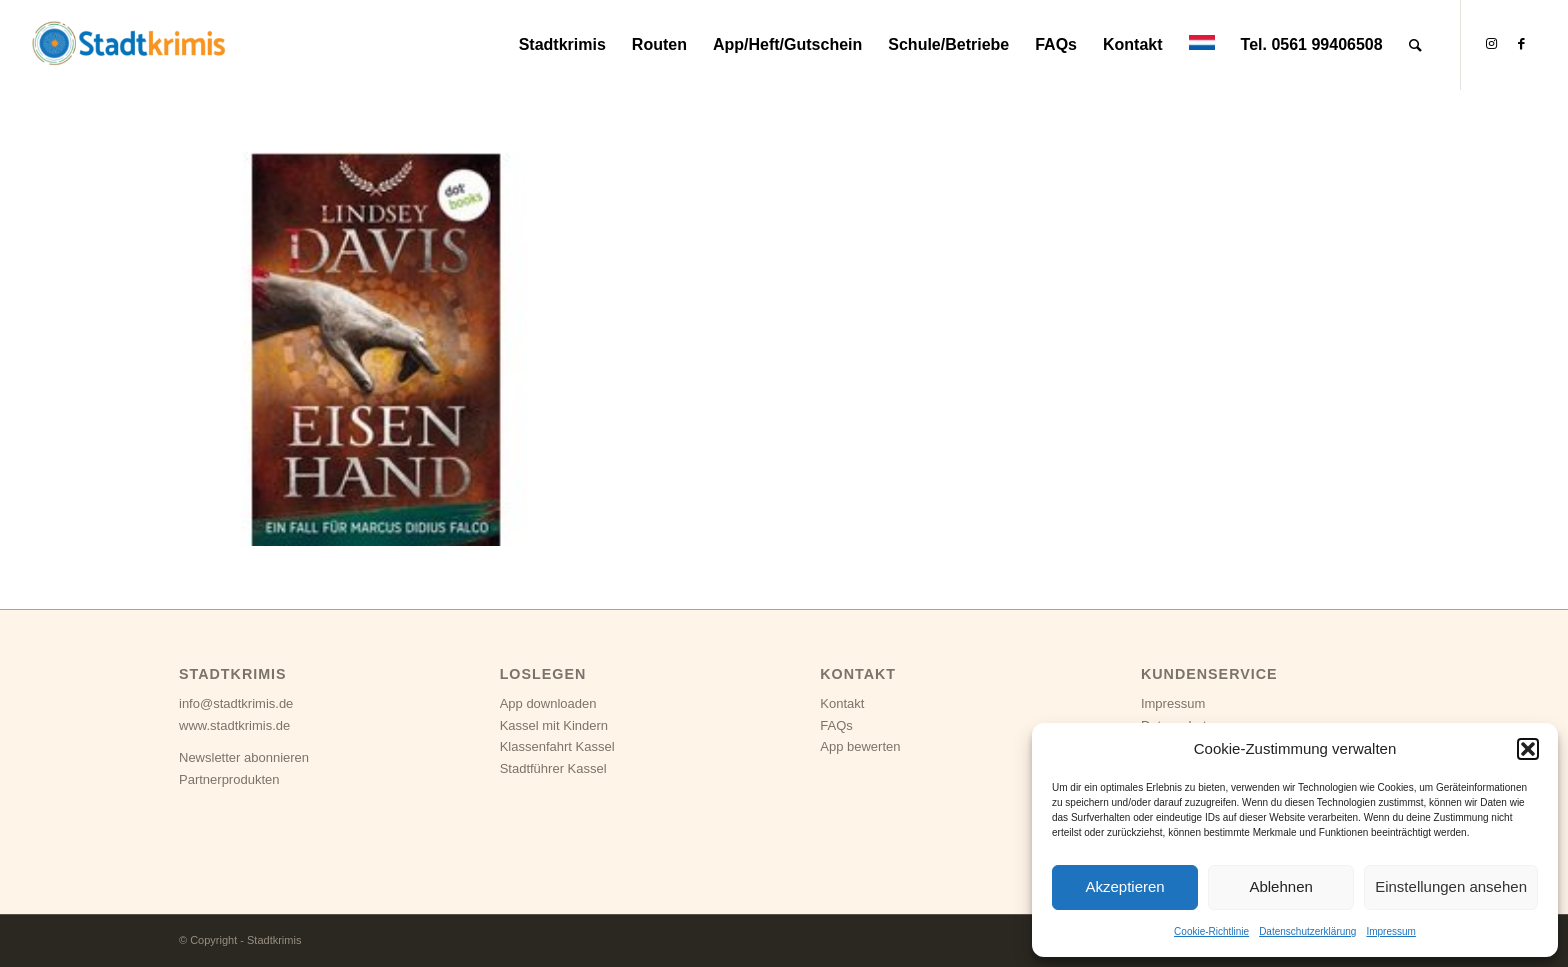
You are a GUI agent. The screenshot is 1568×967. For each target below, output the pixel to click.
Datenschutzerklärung (1307, 931)
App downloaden (548, 703)
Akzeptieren (1124, 886)
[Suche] (1415, 45)
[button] (1528, 749)
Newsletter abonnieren (244, 757)
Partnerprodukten (229, 779)
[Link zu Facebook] (1522, 44)
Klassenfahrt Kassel (557, 746)
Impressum (1390, 931)
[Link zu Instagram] (1492, 44)
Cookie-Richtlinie (1211, 931)
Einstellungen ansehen (1451, 886)
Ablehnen (1280, 886)
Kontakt (842, 703)
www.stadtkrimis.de (234, 725)
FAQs (836, 725)
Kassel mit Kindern (554, 725)
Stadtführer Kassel (553, 768)
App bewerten (860, 746)
